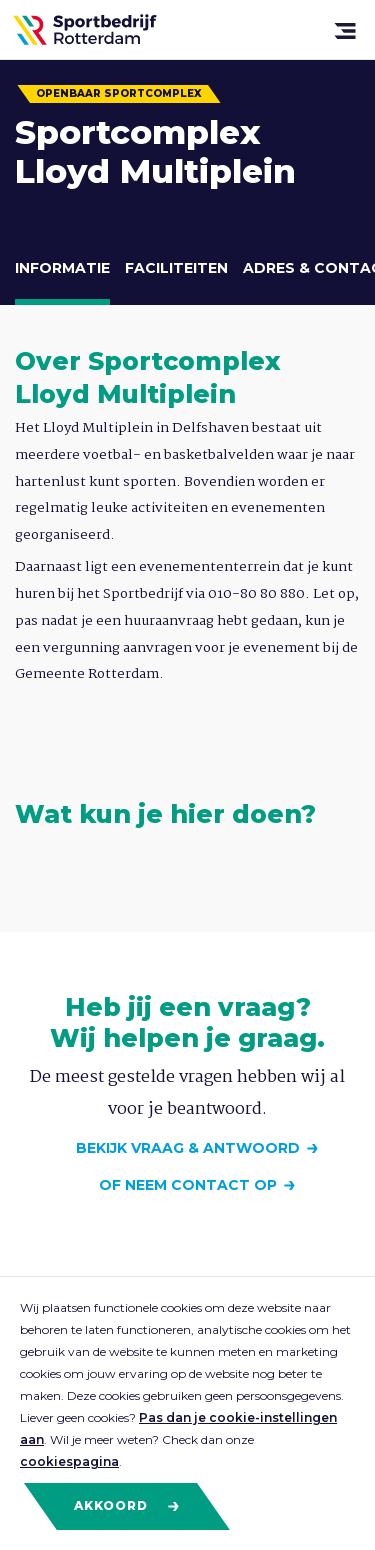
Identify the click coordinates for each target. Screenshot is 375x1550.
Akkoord (127, 1506)
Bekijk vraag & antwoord (188, 1148)
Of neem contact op (188, 1185)
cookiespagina (69, 1461)
